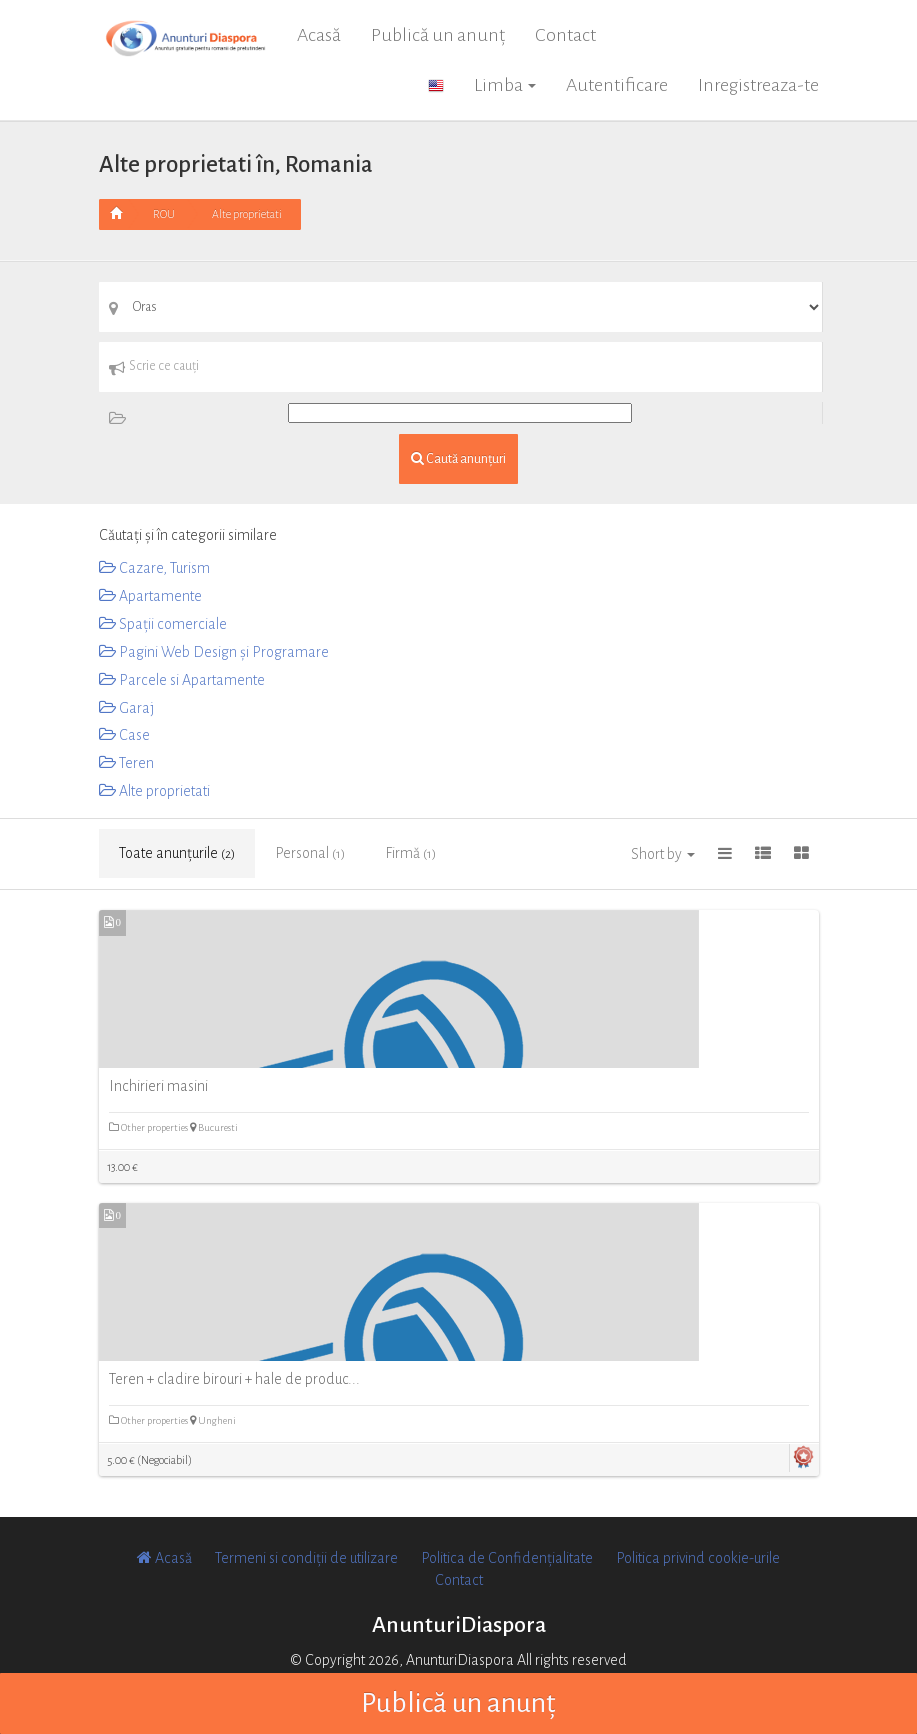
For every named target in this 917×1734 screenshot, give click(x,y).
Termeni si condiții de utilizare (306, 1558)
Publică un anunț (438, 35)
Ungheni (213, 1420)
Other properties (149, 1127)
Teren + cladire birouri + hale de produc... (234, 1379)
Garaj (126, 708)
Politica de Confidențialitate (507, 1558)
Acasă (319, 35)
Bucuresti (214, 1127)
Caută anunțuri (458, 458)
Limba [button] (505, 85)
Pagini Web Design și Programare (214, 652)
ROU (164, 214)
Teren (126, 763)
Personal (310, 853)
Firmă (410, 853)
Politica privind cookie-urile (698, 1558)
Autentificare (617, 85)
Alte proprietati (247, 214)
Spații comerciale (163, 624)
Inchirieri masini (158, 1086)
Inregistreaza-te (758, 85)
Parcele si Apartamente (182, 680)
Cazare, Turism (154, 568)
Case (124, 735)
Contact (565, 35)
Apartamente (150, 596)
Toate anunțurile (177, 853)
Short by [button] (663, 854)
